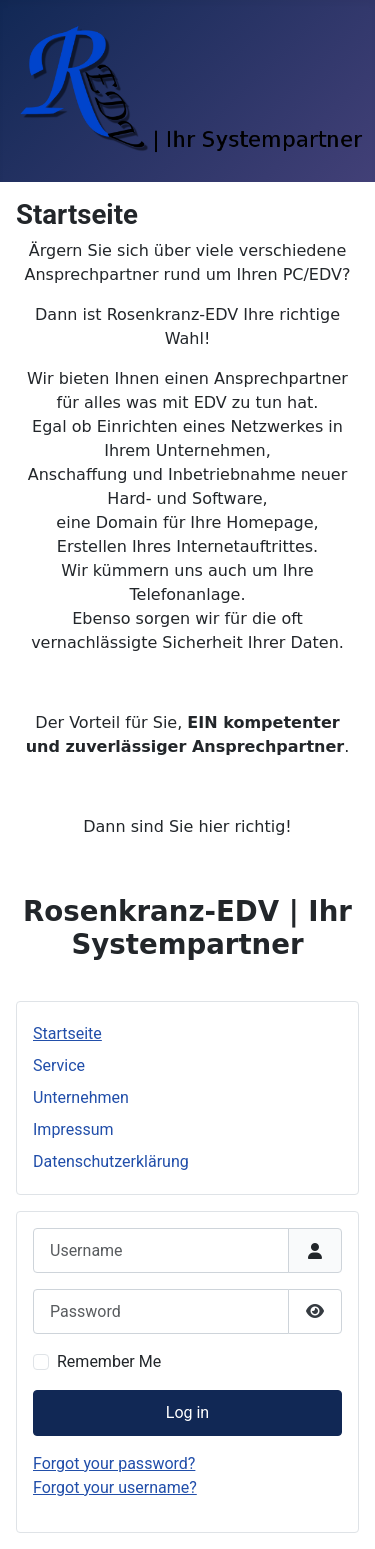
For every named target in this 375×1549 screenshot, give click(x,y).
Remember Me (109, 1361)
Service (59, 1065)
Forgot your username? (115, 1487)
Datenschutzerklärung (111, 1161)
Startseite (67, 1033)
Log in (187, 1412)
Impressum (73, 1129)
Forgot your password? (114, 1463)
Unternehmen (81, 1097)
